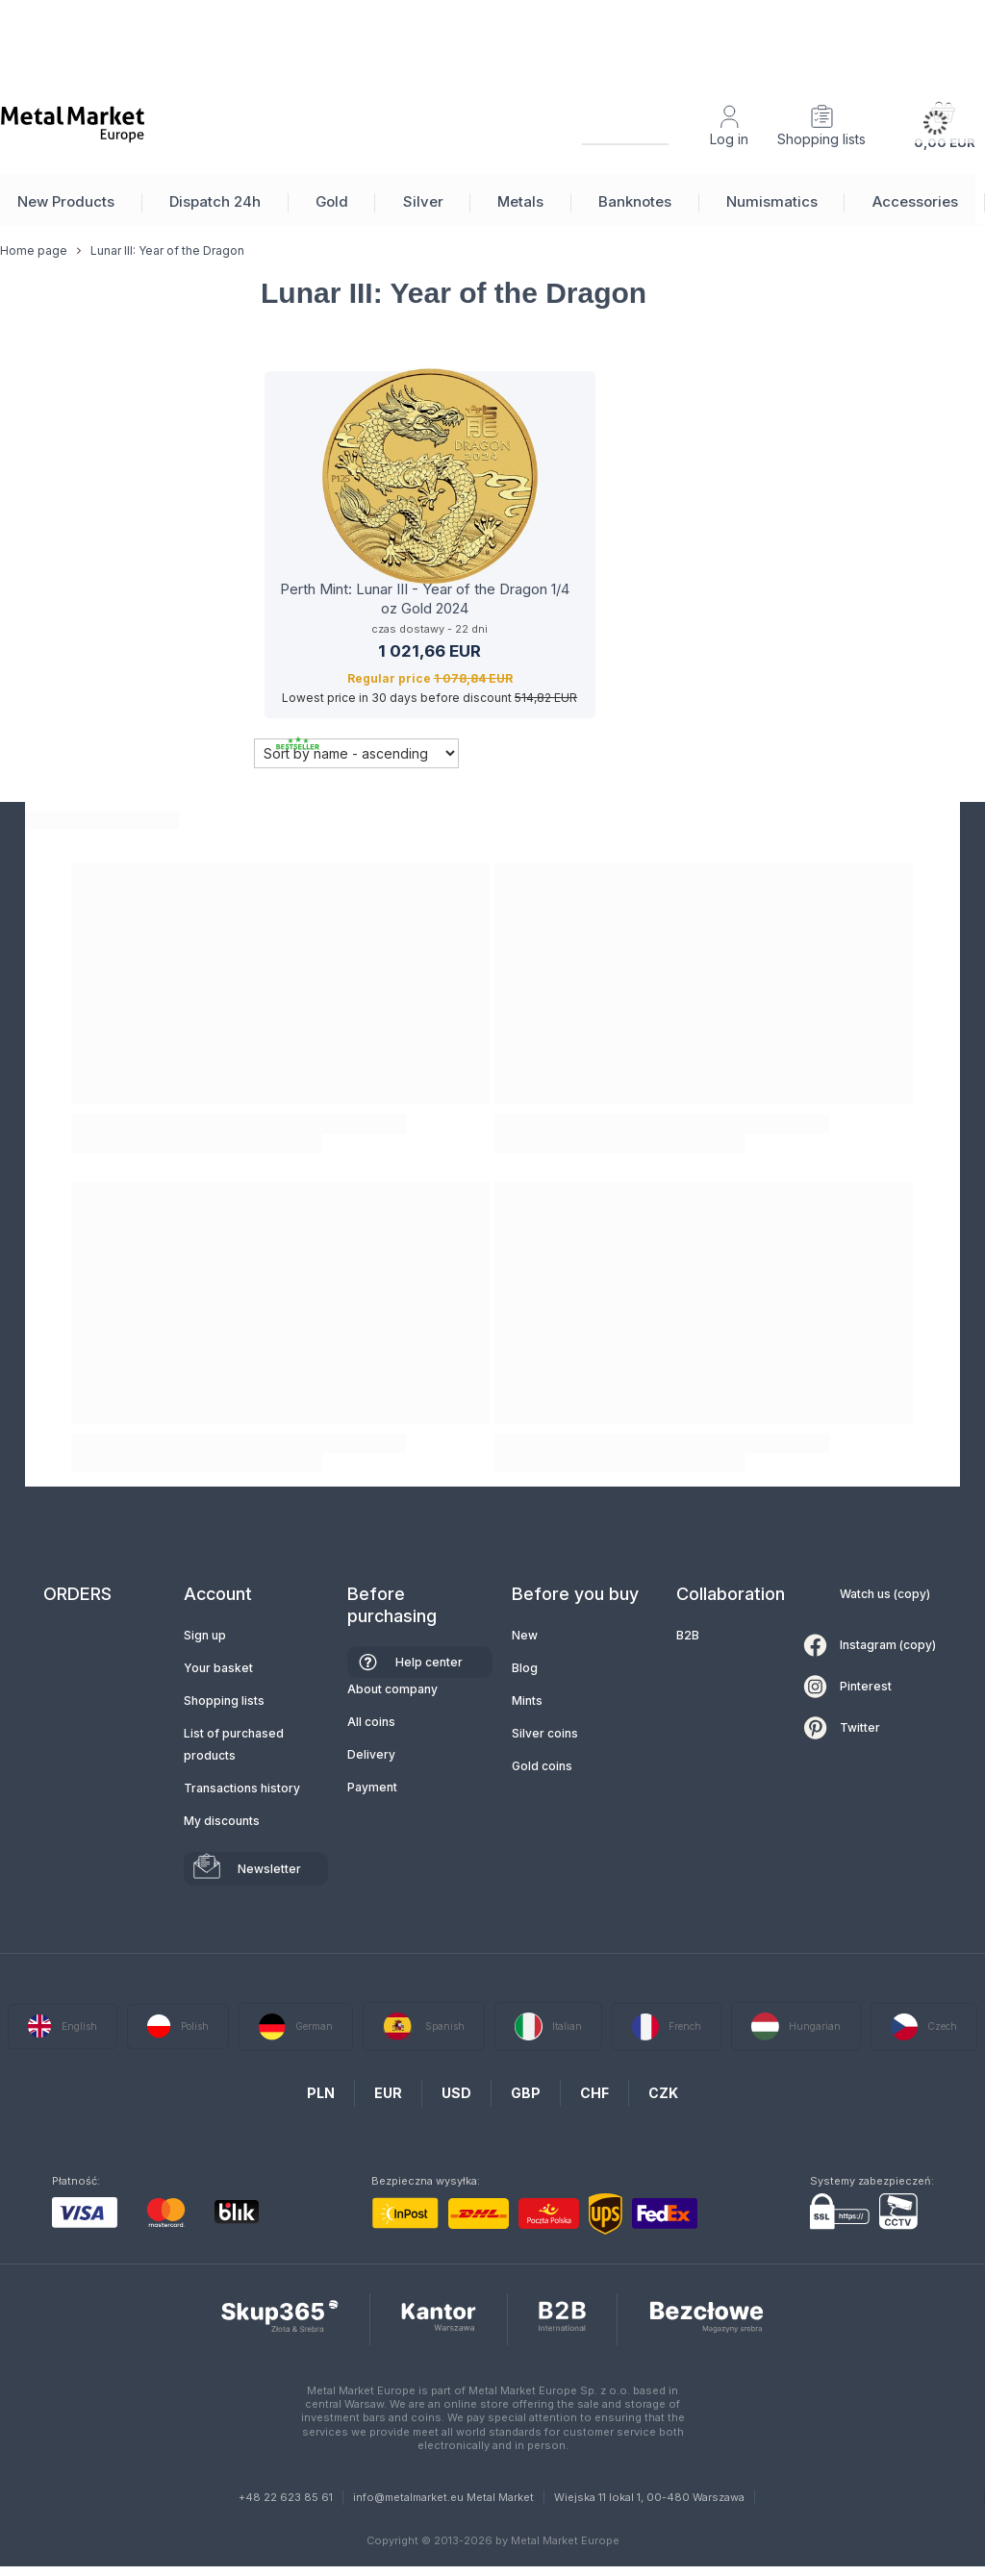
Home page (33, 265)
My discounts (222, 1820)
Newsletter (269, 1869)
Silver (423, 201)
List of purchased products (234, 1744)
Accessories (915, 201)
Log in (729, 139)
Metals (520, 201)
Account (218, 1594)
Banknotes (634, 201)
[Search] (608, 123)
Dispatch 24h (215, 201)
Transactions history (242, 1788)
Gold (332, 201)
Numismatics (772, 201)
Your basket (218, 1668)
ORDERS (77, 1594)
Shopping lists (821, 139)
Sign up (205, 1635)
